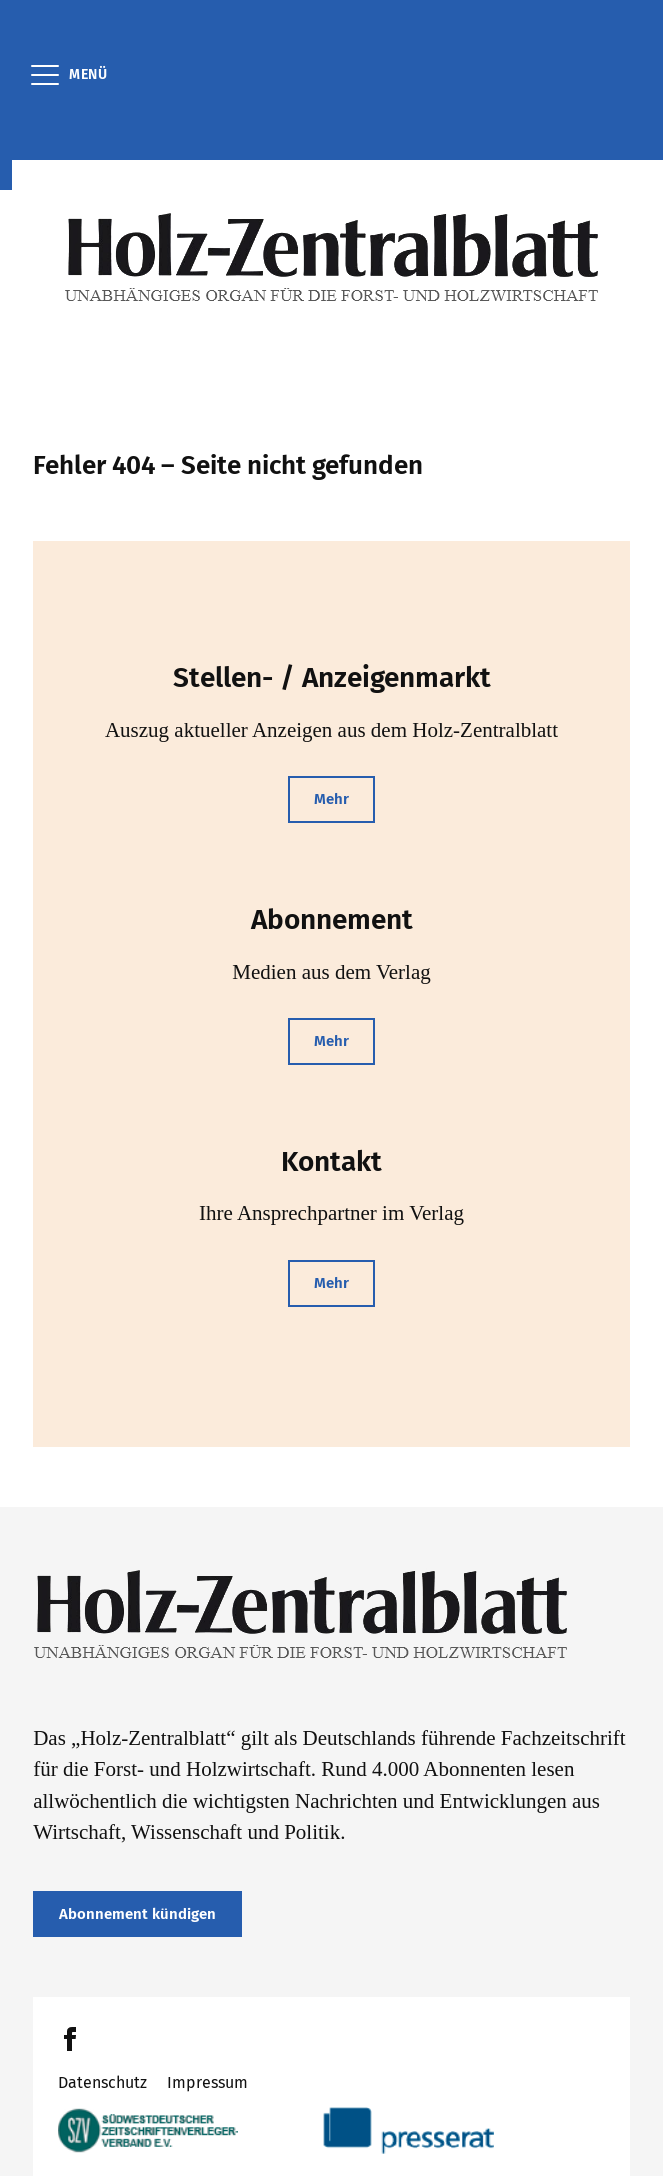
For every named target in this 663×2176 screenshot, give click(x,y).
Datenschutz (102, 2082)
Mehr (331, 799)
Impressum (207, 2082)
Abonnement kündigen (137, 1914)
